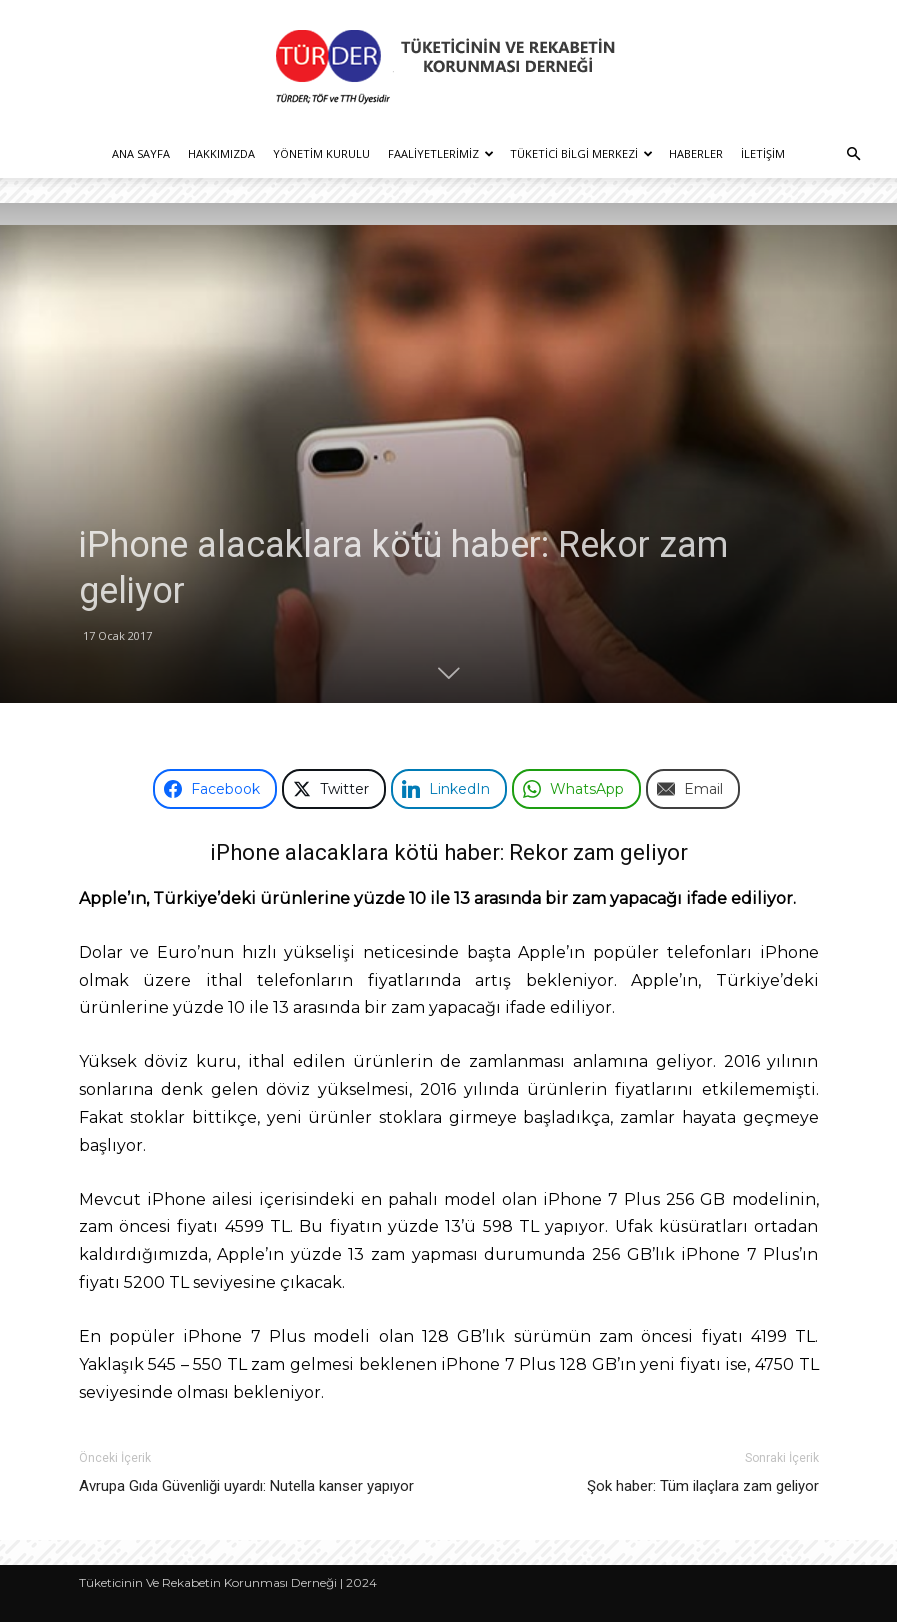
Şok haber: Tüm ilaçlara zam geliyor (703, 1486)
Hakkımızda (221, 153)
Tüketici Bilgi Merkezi (581, 153)
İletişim (763, 153)
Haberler (696, 153)
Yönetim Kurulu (321, 153)
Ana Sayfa (141, 153)
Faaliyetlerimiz (441, 153)
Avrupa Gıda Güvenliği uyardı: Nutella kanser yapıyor (246, 1486)
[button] (853, 154)
